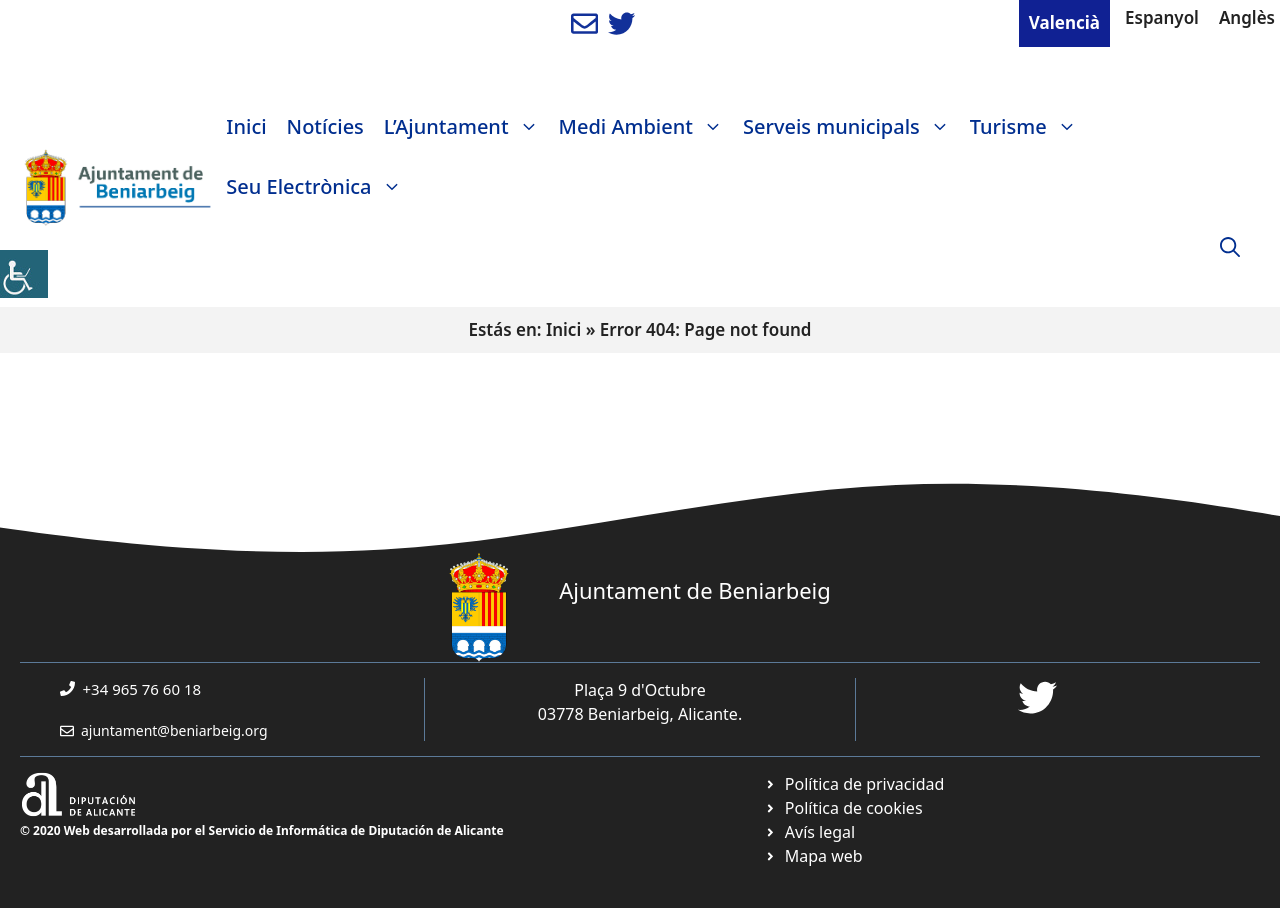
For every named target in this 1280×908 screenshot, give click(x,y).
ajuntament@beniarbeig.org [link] (174, 730)
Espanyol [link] (1162, 17)
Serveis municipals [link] (851, 127)
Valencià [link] (1064, 22)
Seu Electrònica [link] (318, 187)
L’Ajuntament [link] (466, 127)
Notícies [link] (325, 126)
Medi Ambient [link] (646, 127)
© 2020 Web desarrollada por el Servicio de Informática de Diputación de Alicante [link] (262, 830)
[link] (24, 274)
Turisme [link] (1028, 127)
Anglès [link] (1247, 17)
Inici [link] (246, 126)
